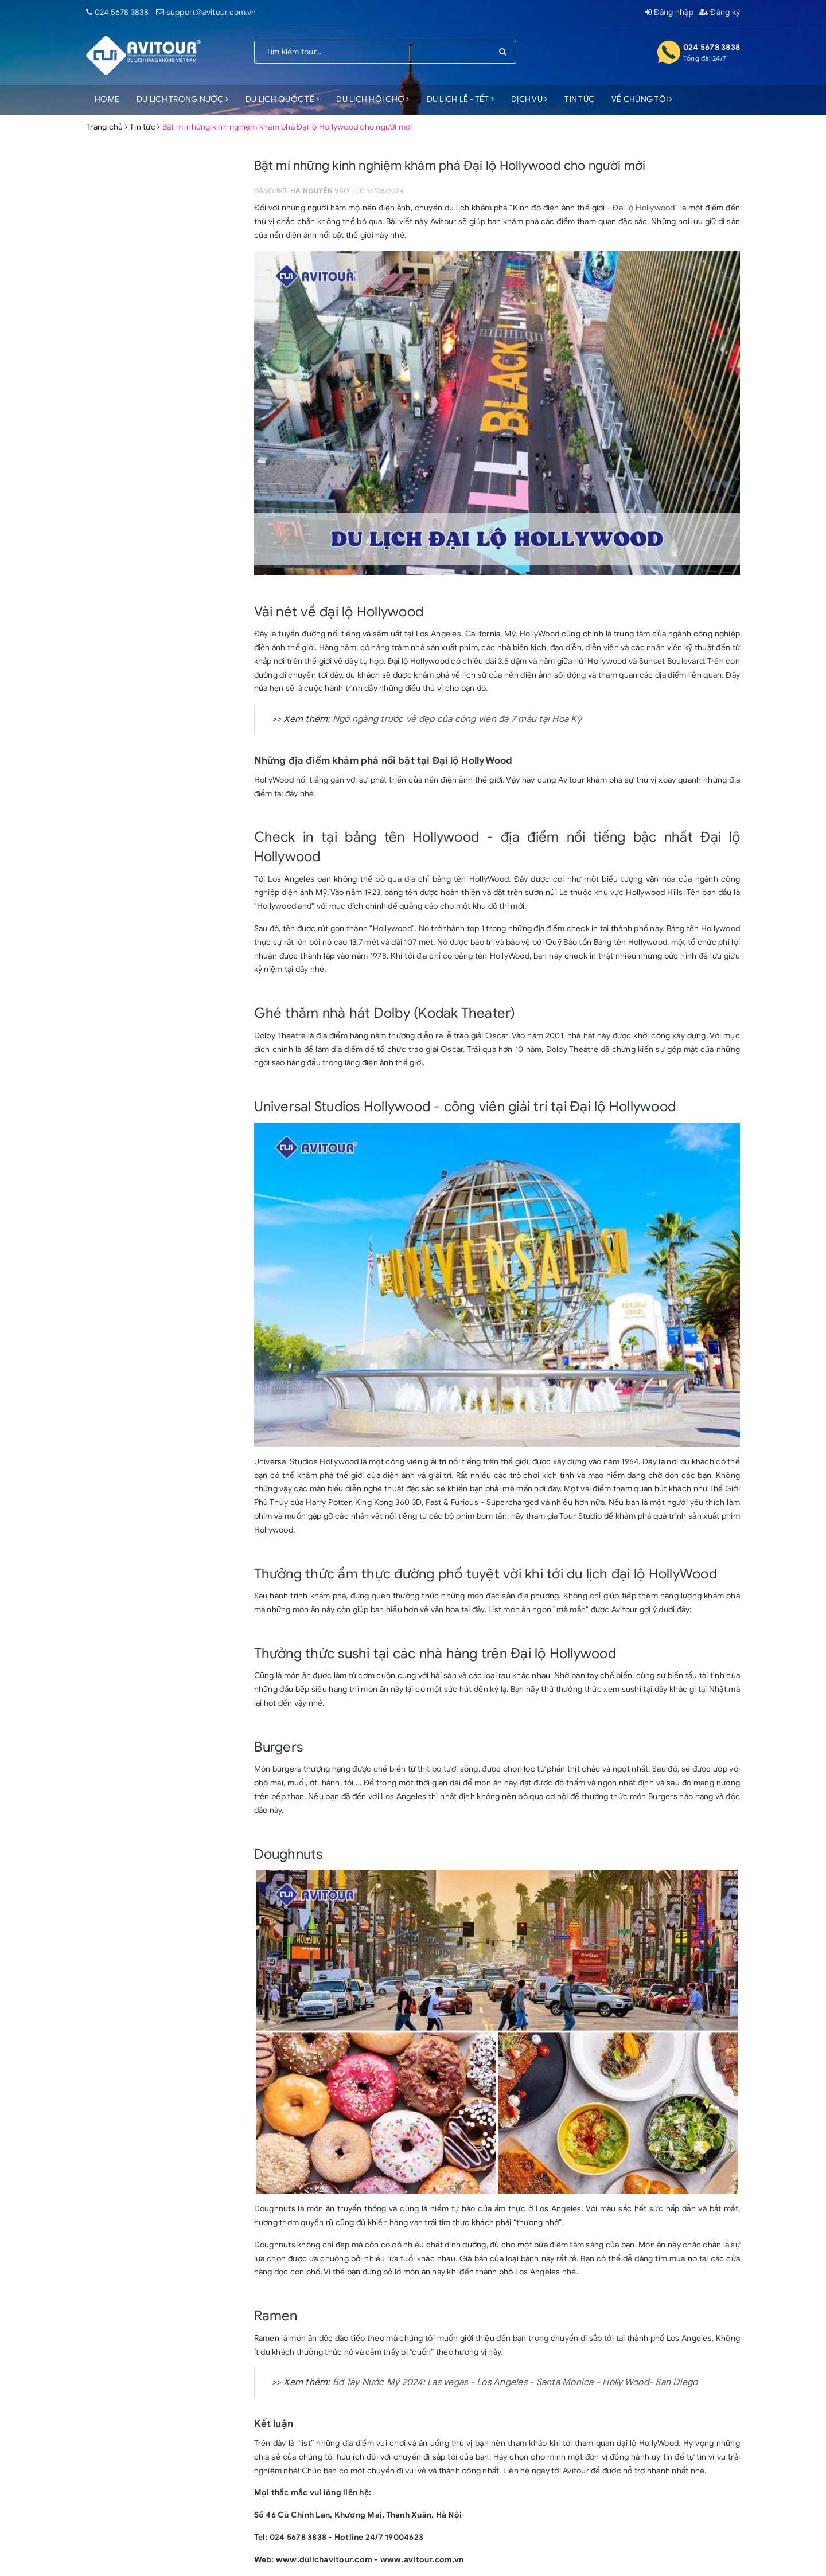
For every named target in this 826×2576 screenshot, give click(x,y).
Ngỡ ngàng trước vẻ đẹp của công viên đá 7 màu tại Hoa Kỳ (457, 719)
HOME (107, 99)
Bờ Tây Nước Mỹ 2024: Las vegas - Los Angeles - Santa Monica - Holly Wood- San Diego (515, 2382)
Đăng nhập (669, 12)
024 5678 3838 (122, 12)
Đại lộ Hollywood (644, 208)
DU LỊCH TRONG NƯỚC (182, 99)
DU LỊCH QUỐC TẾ (282, 99)
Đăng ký (719, 12)
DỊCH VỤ (529, 99)
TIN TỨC (579, 99)
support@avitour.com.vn (211, 12)
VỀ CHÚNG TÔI (642, 99)
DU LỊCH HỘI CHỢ (372, 99)
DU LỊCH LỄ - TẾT (460, 99)
